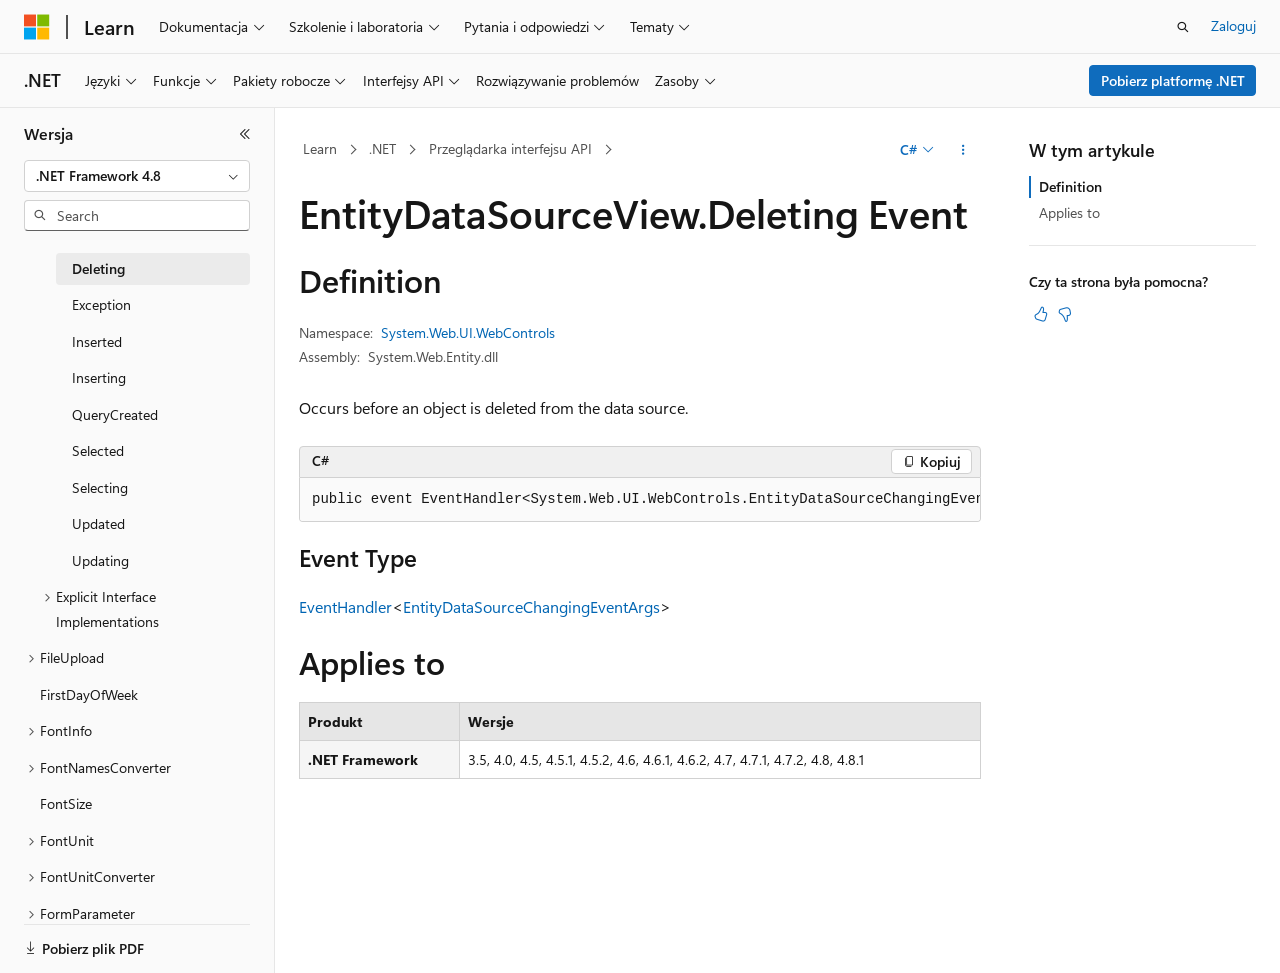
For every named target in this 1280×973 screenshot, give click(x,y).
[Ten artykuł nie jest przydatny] (1065, 314)
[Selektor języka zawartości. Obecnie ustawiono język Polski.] (62, 940)
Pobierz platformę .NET (1173, 80)
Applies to (1069, 212)
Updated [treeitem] (98, 523)
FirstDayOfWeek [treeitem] (89, 694)
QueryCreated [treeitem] (115, 414)
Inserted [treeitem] (97, 341)
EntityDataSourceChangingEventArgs (531, 606)
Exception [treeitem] (101, 304)
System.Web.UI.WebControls (468, 332)
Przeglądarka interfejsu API (510, 148)
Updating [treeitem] (100, 560)
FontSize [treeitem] (66, 803)
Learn (320, 148)
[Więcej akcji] (963, 150)
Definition (1070, 186)
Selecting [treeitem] (100, 487)
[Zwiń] (245, 134)
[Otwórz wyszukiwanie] (1183, 27)
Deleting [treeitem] (98, 268)
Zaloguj (1233, 25)
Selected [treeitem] (98, 450)
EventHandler (345, 606)
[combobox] (137, 176)
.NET (382, 148)
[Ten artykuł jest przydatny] (1041, 314)
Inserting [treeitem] (99, 377)
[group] (640, 500)
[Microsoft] (37, 27)
